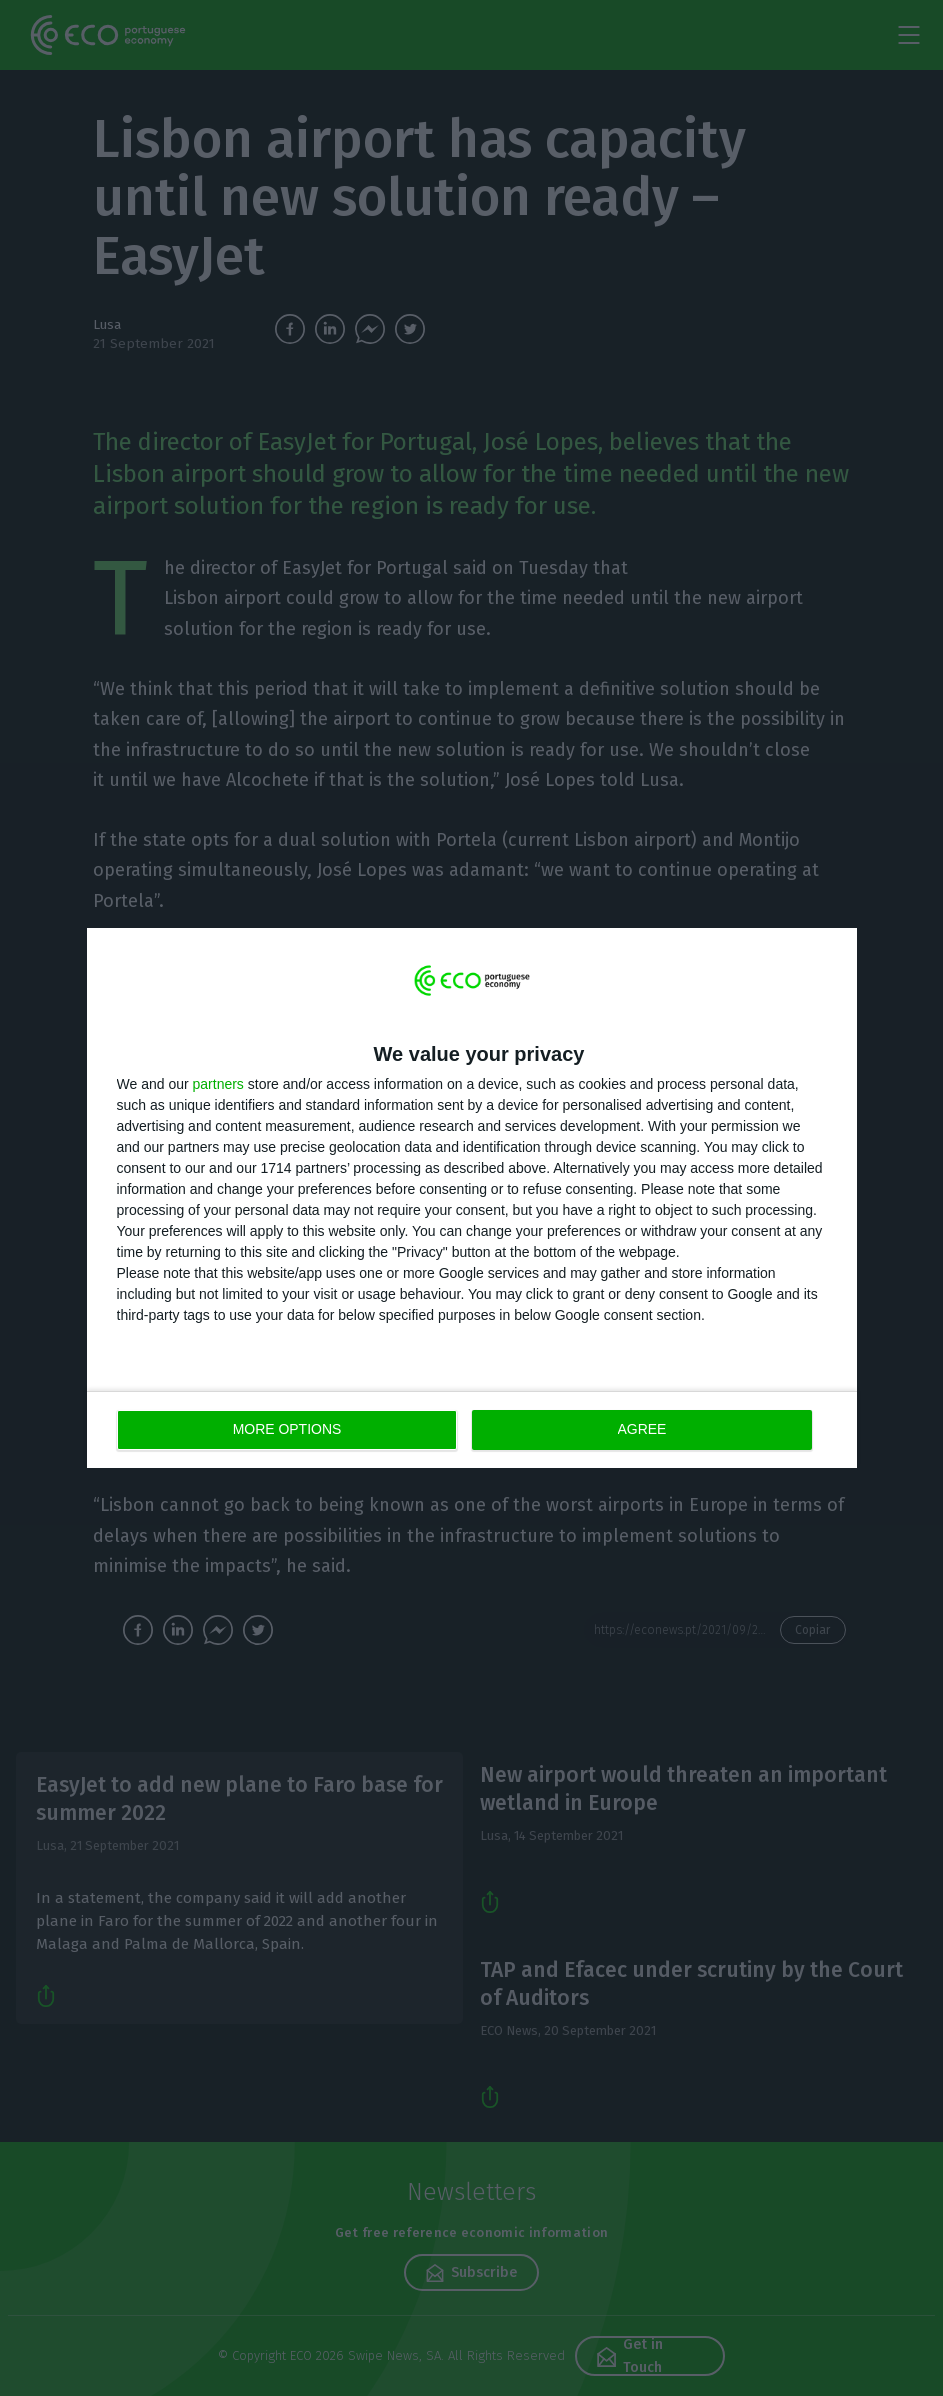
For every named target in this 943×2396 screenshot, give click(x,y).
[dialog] (472, 1198)
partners (218, 1084)
